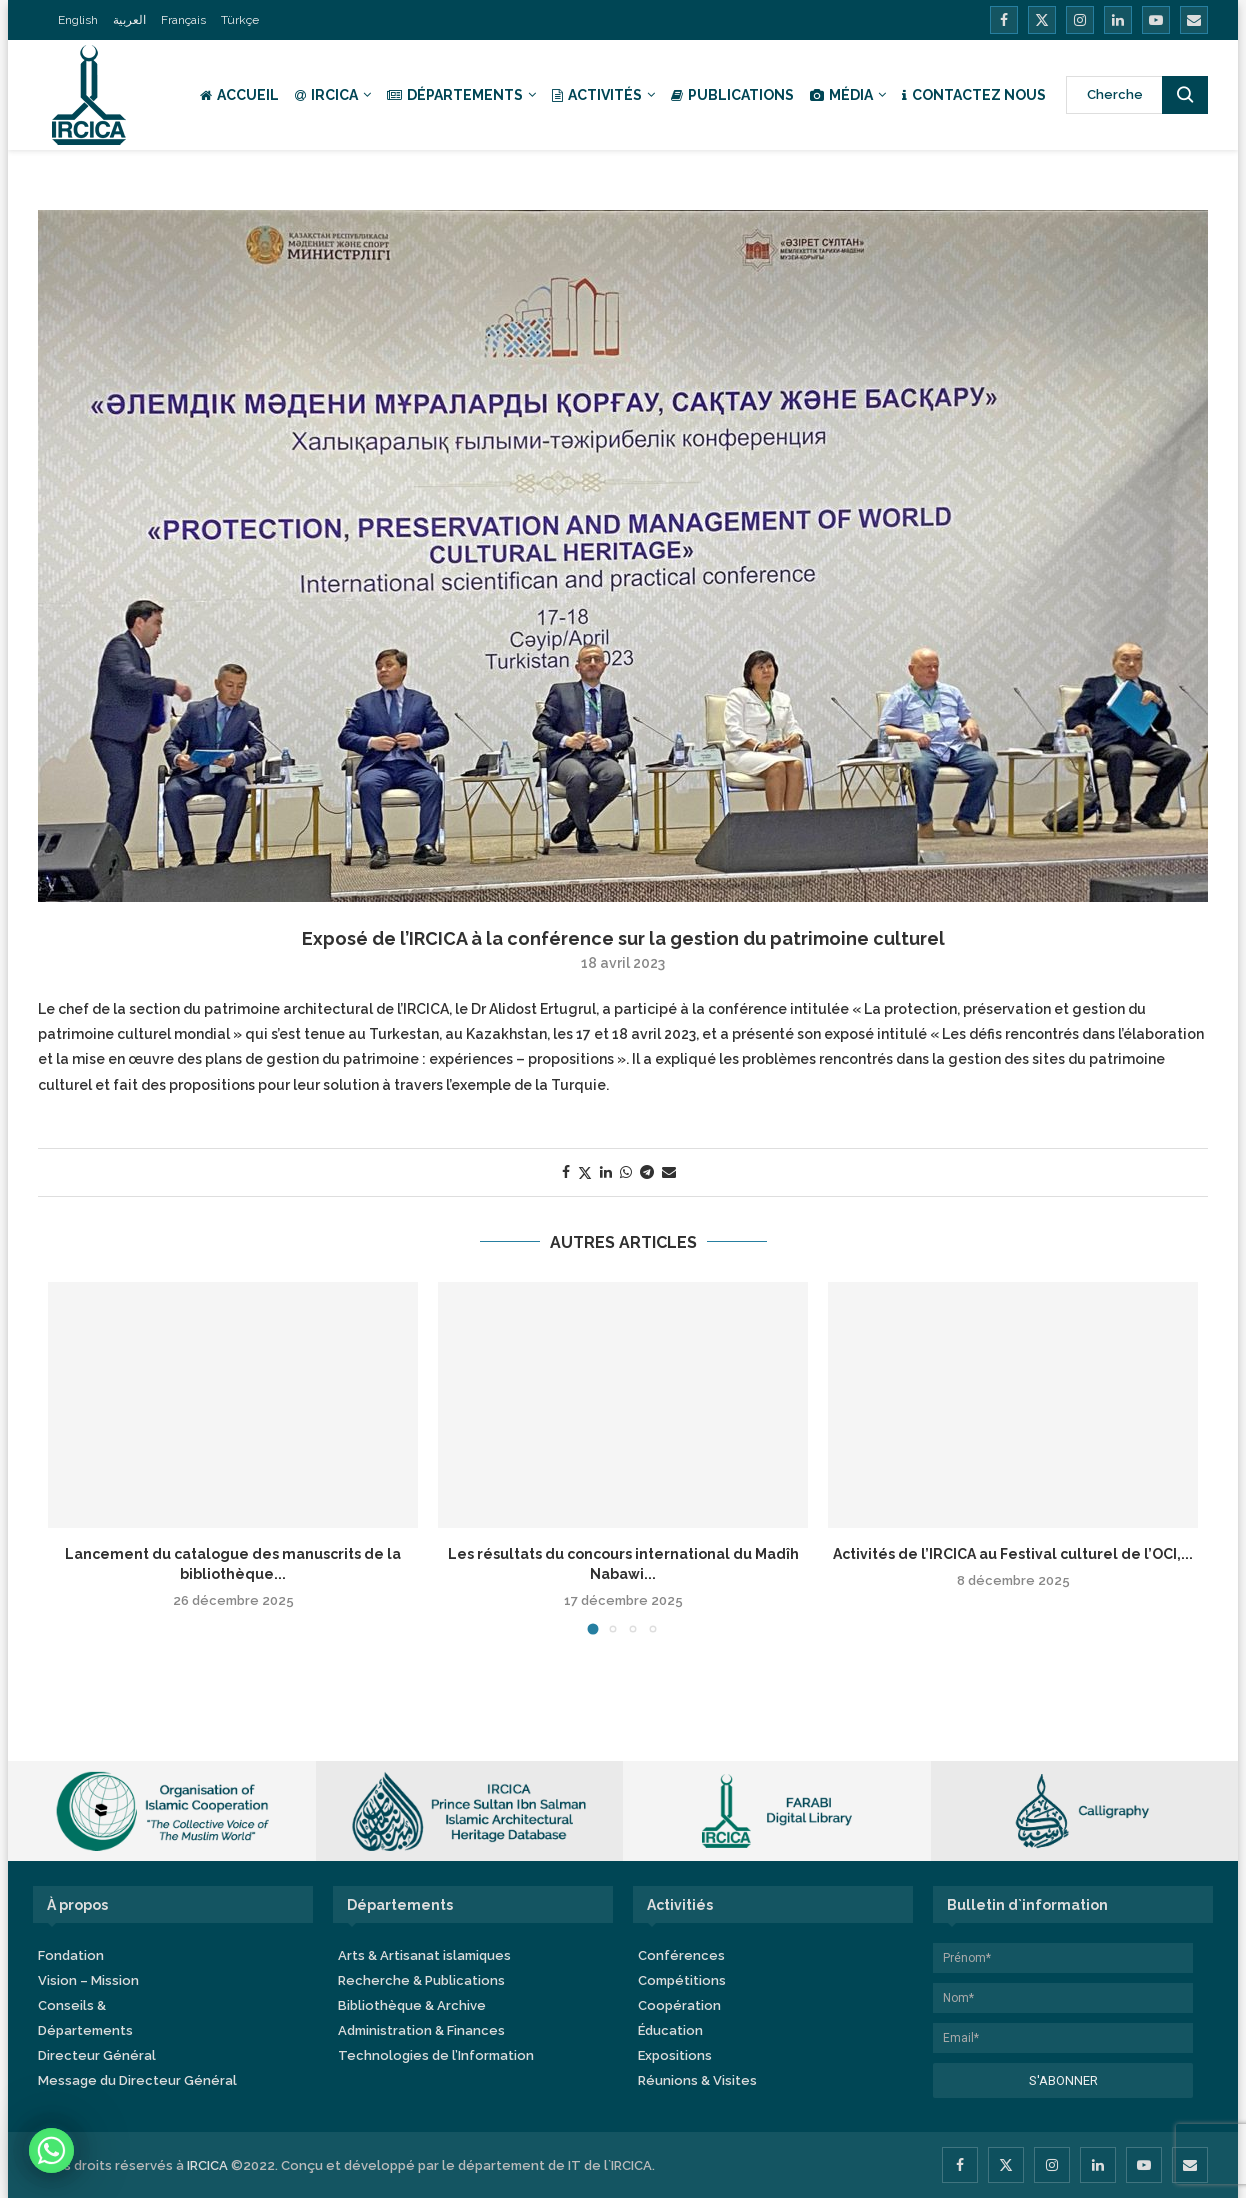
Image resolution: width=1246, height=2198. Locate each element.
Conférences (681, 1955)
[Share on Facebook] (566, 1172)
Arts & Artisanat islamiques (424, 1955)
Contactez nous (974, 95)
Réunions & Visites (697, 2080)
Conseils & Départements (85, 2018)
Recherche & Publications (421, 1980)
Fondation (71, 1955)
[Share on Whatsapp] (626, 1172)
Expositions (675, 2055)
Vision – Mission (88, 1980)
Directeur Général (97, 2055)
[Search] (1137, 95)
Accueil (239, 95)
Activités (597, 95)
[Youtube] (1156, 20)
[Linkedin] (1118, 20)
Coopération (679, 2005)
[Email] (1194, 20)
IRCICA (326, 95)
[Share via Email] (669, 1172)
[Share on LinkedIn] (606, 1172)
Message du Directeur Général (137, 2080)
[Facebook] (1004, 20)
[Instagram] (1080, 20)
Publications (732, 95)
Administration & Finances (421, 2030)
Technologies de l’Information (436, 2055)
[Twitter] (1042, 20)
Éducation (670, 2030)
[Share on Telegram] (647, 1172)
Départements (455, 95)
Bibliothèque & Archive (412, 2005)
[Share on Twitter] (585, 1172)
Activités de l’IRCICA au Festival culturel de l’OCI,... (1013, 1554)
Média (841, 95)
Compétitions (682, 1980)
